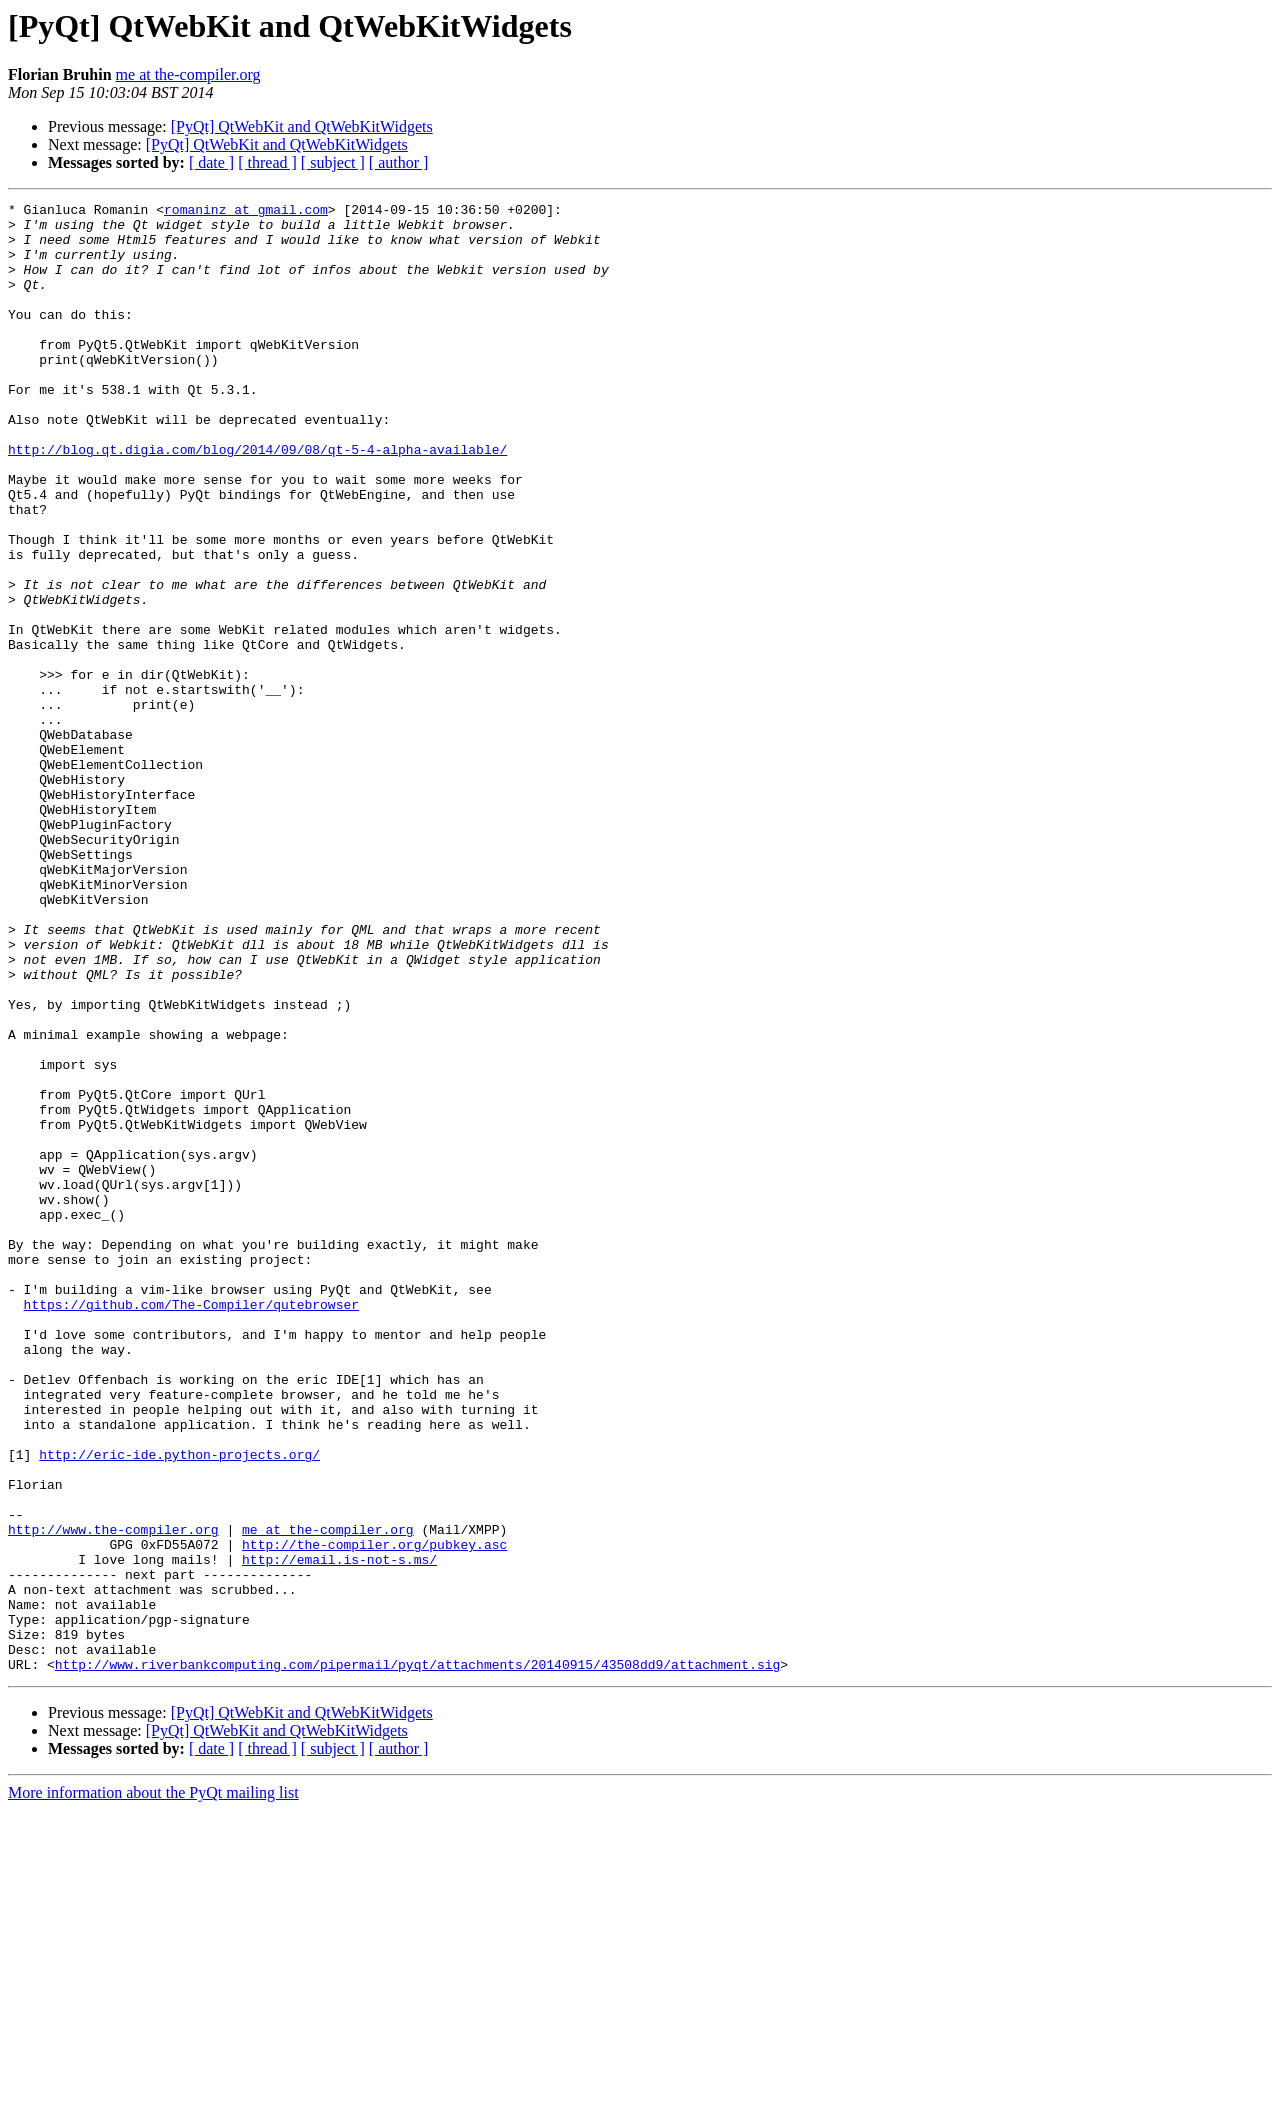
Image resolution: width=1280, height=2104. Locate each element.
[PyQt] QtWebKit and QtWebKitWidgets (302, 126)
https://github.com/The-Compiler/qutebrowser (191, 1526)
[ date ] (211, 162)
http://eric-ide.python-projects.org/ (179, 1706)
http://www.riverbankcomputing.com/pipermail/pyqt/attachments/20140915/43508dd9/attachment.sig (417, 1958)
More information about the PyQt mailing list (153, 2086)
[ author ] (399, 162)
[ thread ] (267, 162)
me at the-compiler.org (188, 74)
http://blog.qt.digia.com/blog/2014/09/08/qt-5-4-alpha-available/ (257, 500)
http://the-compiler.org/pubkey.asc (374, 1814)
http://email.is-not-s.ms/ (339, 1832)
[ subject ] (333, 162)
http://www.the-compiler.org (113, 1796)
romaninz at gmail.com (246, 212)
